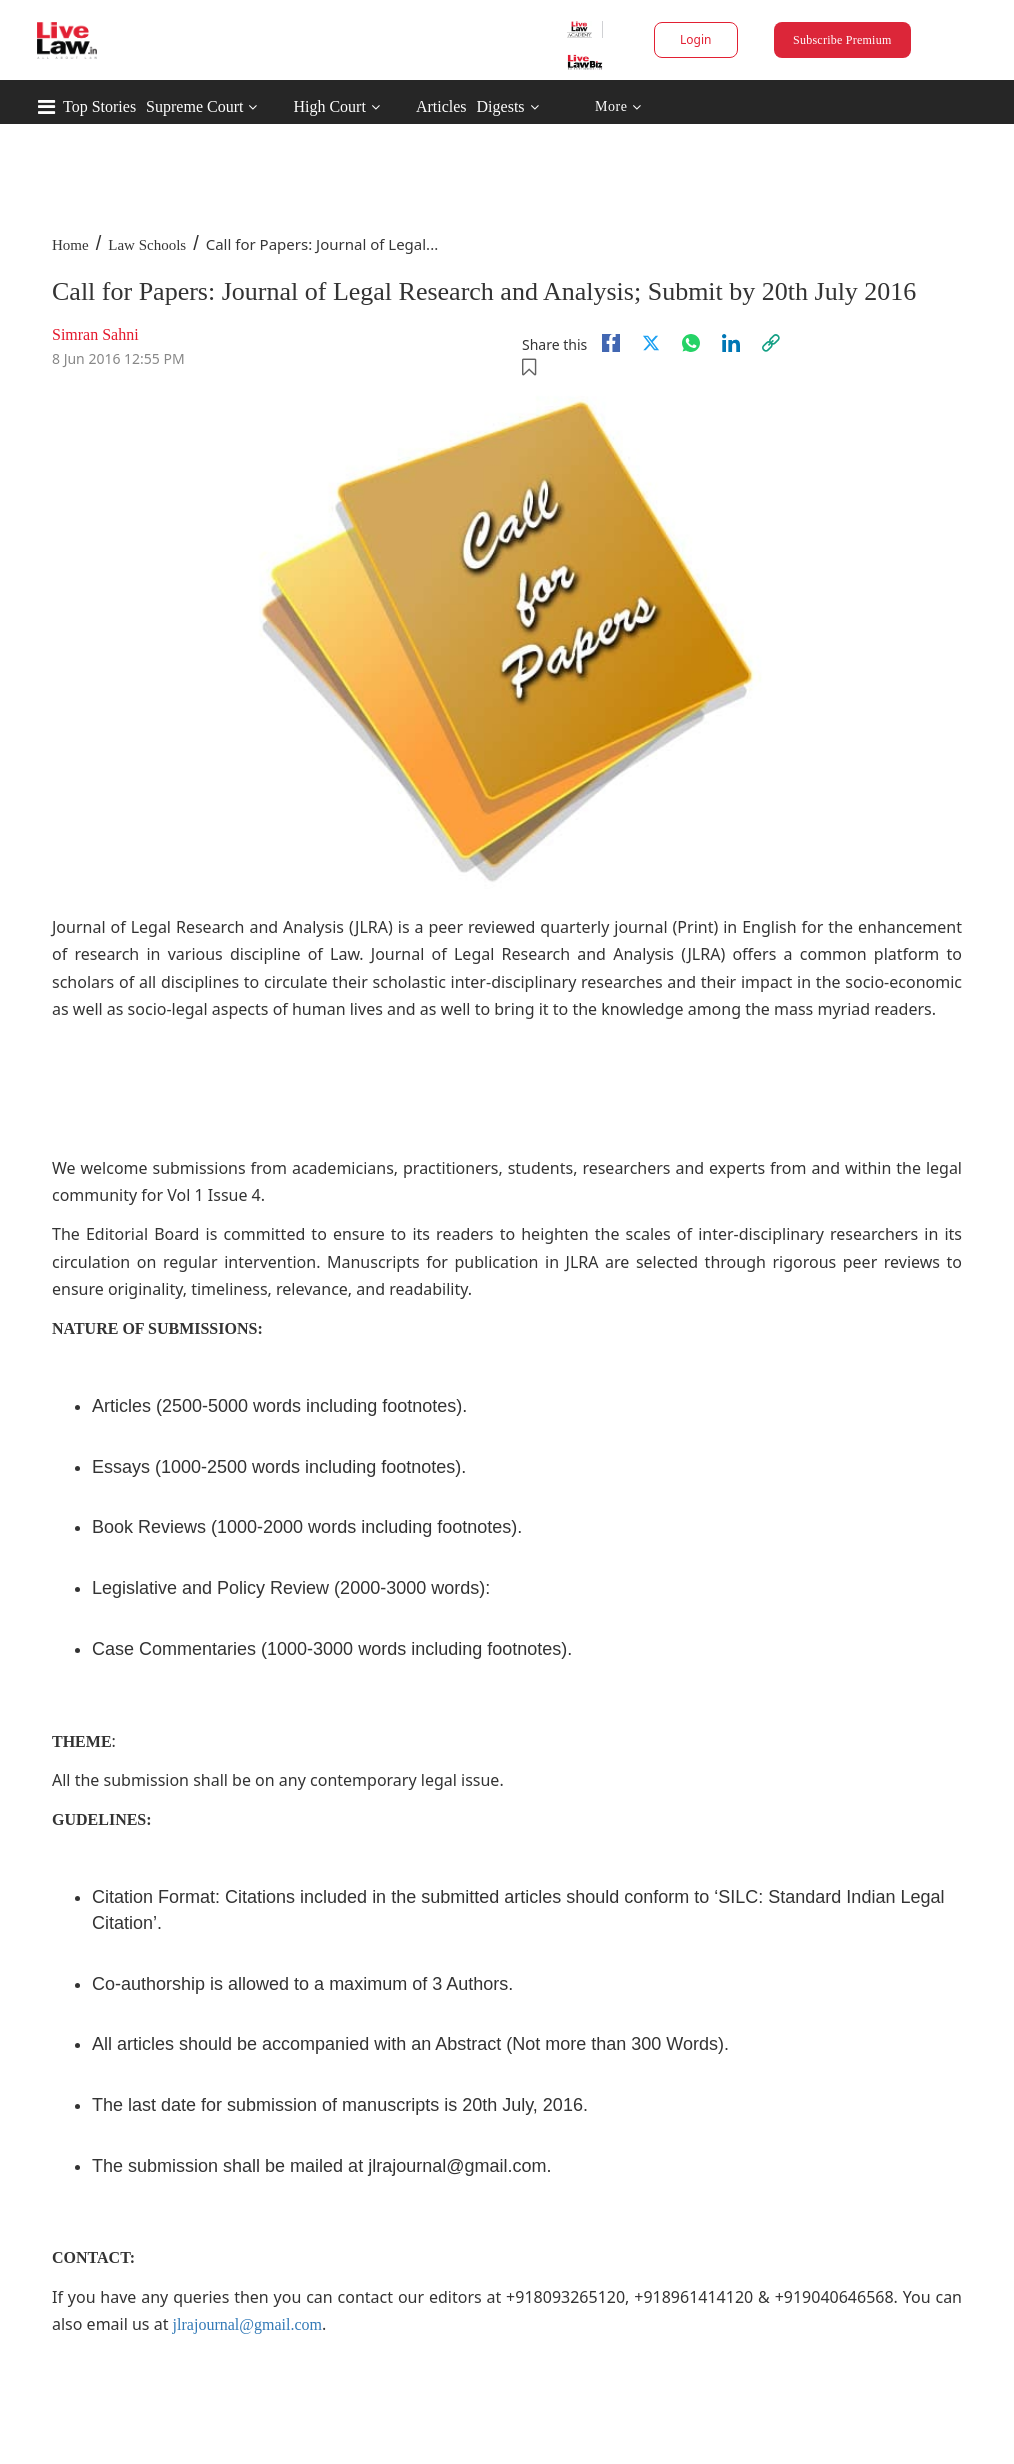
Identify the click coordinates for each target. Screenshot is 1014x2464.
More (618, 107)
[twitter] (651, 343)
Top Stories (99, 106)
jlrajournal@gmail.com (247, 2324)
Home (70, 245)
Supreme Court (194, 106)
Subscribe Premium (842, 40)
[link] (771, 343)
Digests (501, 106)
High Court (329, 106)
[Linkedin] (731, 343)
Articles (441, 106)
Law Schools (147, 245)
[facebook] (611, 343)
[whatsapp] (691, 343)
